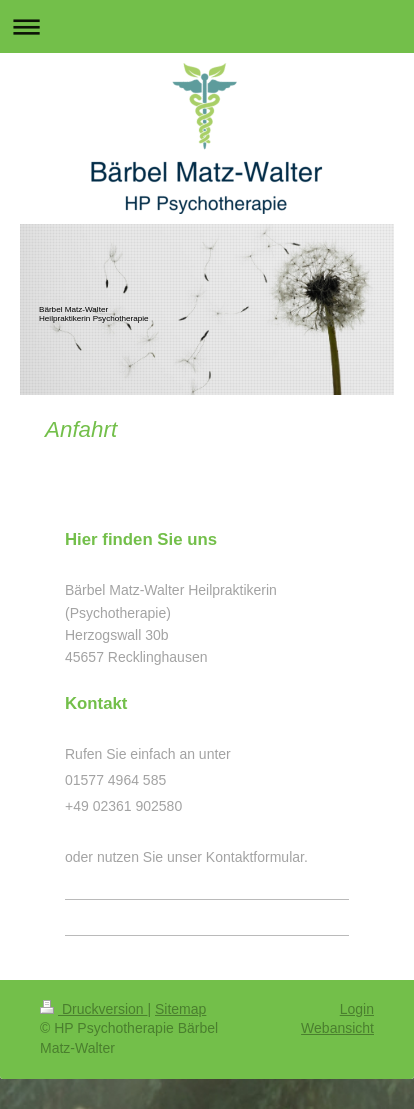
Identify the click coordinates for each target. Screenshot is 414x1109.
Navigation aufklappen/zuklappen (207, 26)
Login (357, 1009)
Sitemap (180, 1009)
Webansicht (337, 1028)
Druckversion (93, 1009)
